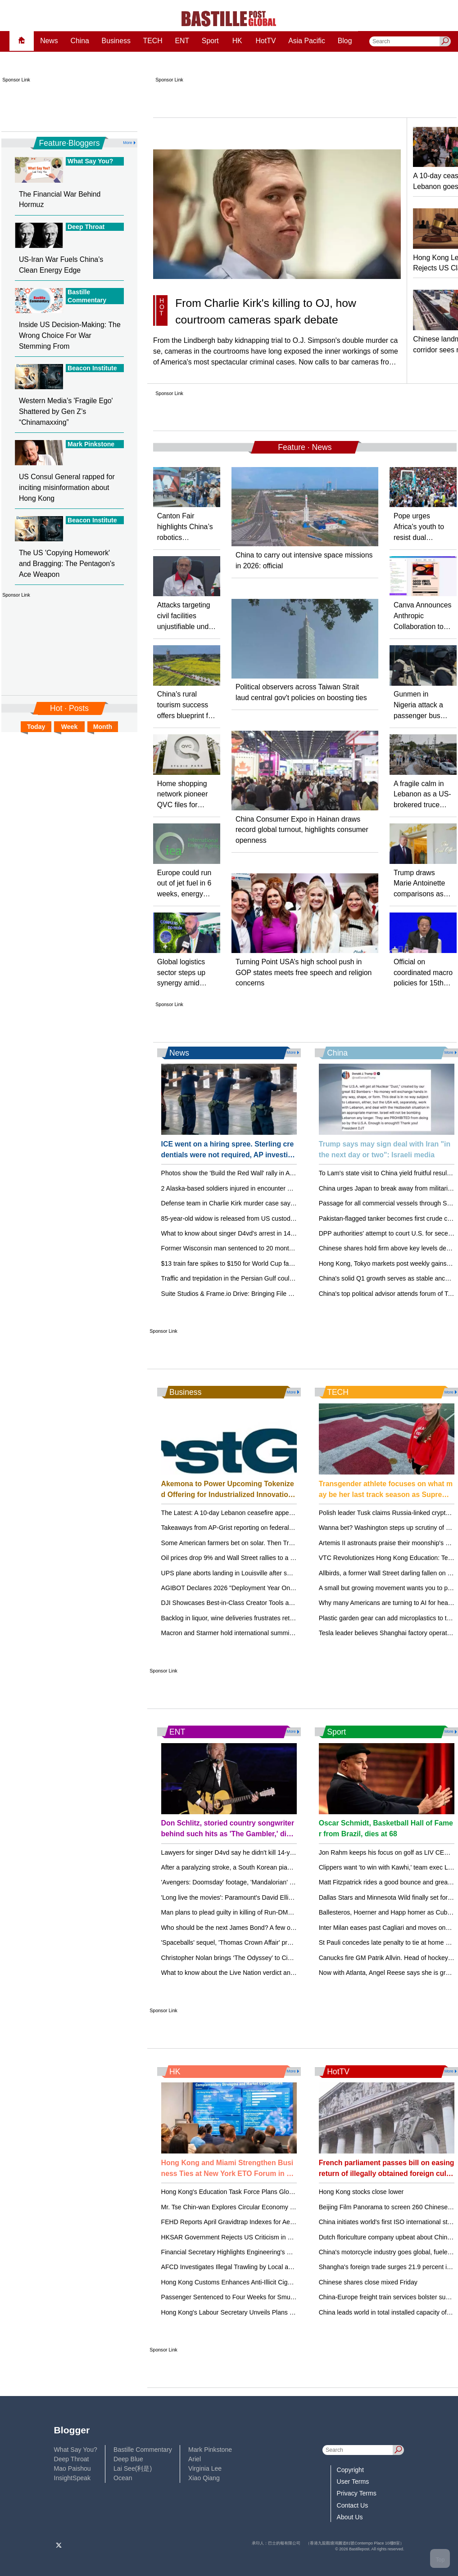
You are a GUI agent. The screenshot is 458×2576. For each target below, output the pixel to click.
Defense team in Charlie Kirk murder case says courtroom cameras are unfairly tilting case (288, 1203)
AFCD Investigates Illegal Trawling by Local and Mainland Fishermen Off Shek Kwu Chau (286, 2266)
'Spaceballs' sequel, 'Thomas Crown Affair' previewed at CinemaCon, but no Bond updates (288, 1942)
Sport (210, 41)
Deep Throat (71, 2459)
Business (116, 41)
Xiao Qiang (204, 2478)
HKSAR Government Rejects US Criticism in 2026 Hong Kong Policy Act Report (273, 2237)
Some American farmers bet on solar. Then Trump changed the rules (257, 1542)
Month (102, 726)
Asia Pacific (306, 41)
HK (237, 41)
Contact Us (352, 2505)
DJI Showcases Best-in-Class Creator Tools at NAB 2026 (241, 1602)
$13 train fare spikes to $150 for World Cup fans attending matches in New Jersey (276, 1263)
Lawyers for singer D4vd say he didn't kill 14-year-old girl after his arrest (261, 1852)
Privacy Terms (356, 2493)
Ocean (122, 2478)
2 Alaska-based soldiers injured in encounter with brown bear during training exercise (280, 1188)
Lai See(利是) (132, 2468)
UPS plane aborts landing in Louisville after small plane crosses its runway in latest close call (291, 1573)
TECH (153, 41)
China (79, 41)
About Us (350, 2517)
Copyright (350, 2469)
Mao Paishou (72, 2468)
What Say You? (75, 2449)
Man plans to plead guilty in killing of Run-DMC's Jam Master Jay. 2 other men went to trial (288, 1912)
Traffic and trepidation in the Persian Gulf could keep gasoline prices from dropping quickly (288, 1278)
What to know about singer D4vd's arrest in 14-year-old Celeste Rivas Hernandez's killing (286, 1233)
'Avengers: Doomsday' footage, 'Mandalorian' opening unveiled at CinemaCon (270, 1882)
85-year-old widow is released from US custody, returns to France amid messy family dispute (291, 1218)
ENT (182, 41)
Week (69, 726)
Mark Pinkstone (210, 2449)
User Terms (353, 2481)
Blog (345, 41)
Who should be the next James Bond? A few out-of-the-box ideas (252, 1927)
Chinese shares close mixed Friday (368, 2282)
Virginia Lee (205, 2468)
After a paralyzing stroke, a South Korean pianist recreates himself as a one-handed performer (293, 1867)
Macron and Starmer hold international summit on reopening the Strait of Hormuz (274, 1632)
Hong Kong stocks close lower (361, 2191)
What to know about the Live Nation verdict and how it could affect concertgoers (273, 1972)
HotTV (266, 41)
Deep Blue (128, 2459)
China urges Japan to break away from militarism (387, 1188)
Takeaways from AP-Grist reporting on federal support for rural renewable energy (274, 1527)
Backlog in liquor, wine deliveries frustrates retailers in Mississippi (252, 1618)
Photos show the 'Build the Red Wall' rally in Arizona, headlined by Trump (264, 1173)
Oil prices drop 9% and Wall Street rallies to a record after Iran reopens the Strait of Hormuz (289, 1557)
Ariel (194, 2459)
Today (36, 726)
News (49, 41)
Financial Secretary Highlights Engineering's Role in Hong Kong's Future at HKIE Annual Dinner (295, 2252)
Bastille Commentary (142, 2449)
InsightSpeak (72, 2478)
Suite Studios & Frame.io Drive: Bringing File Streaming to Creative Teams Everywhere (283, 1293)
